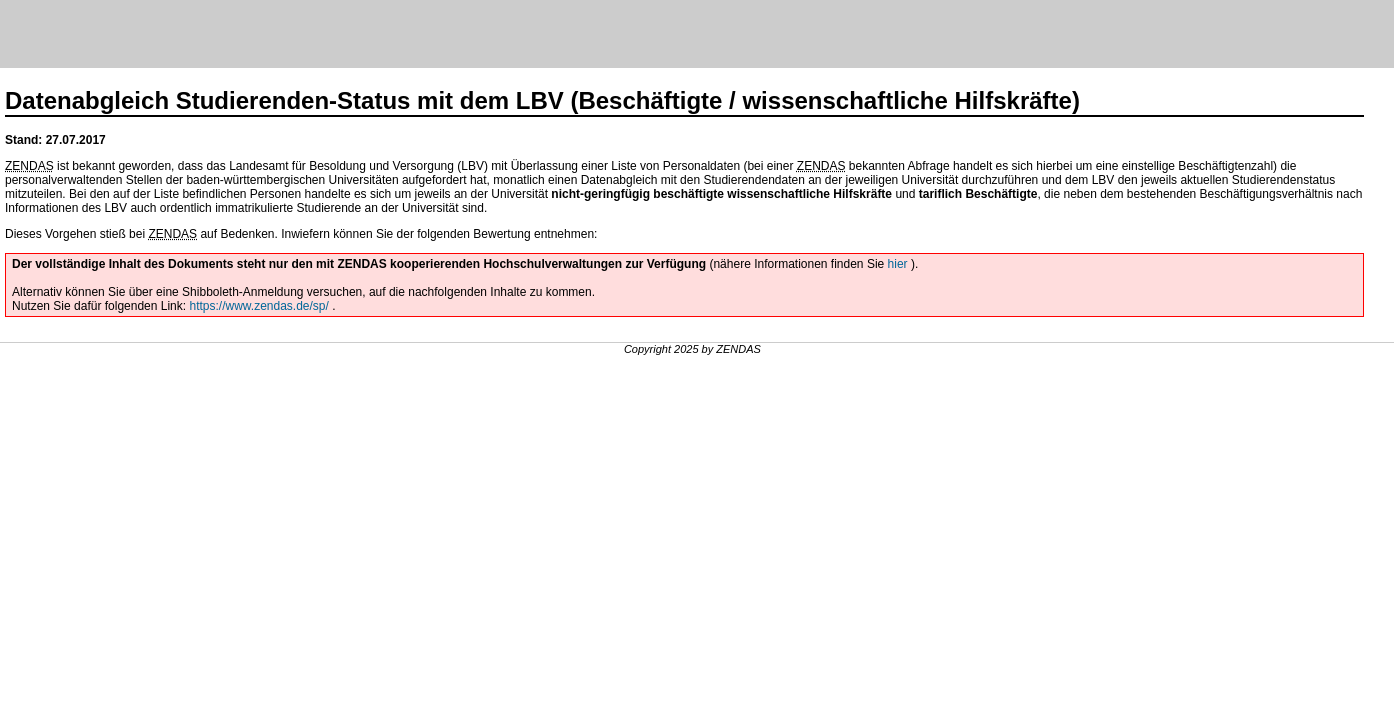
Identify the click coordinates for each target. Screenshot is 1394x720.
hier (899, 264)
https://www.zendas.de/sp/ (258, 306)
